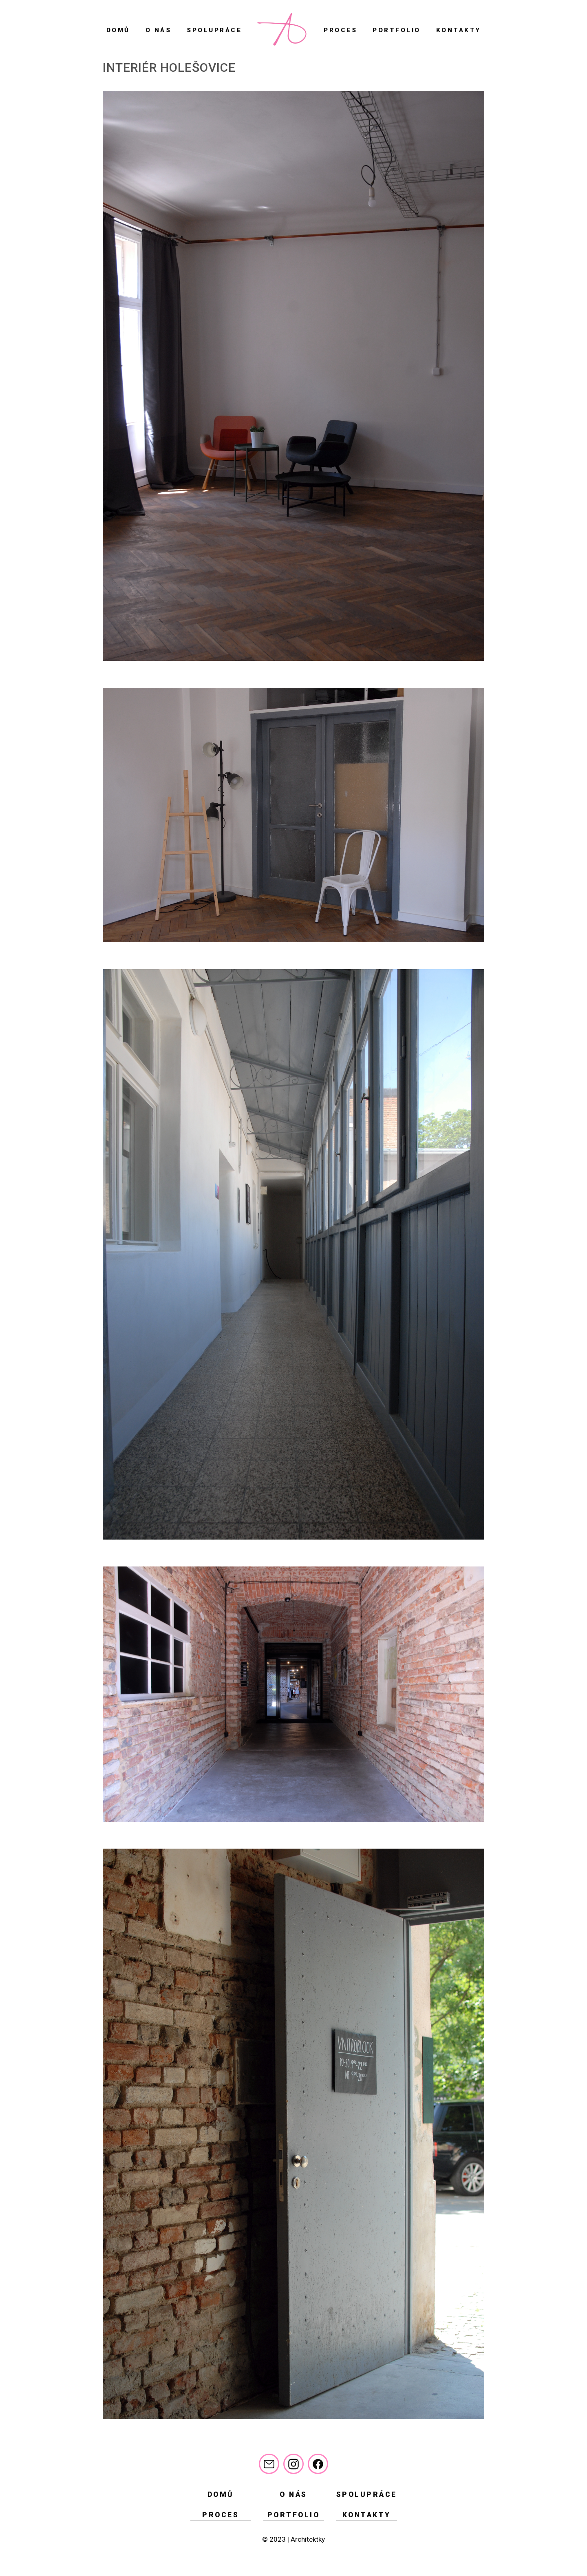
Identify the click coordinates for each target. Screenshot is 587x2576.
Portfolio (397, 30)
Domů (118, 30)
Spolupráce (214, 30)
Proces (340, 30)
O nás (159, 30)
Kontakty (458, 30)
